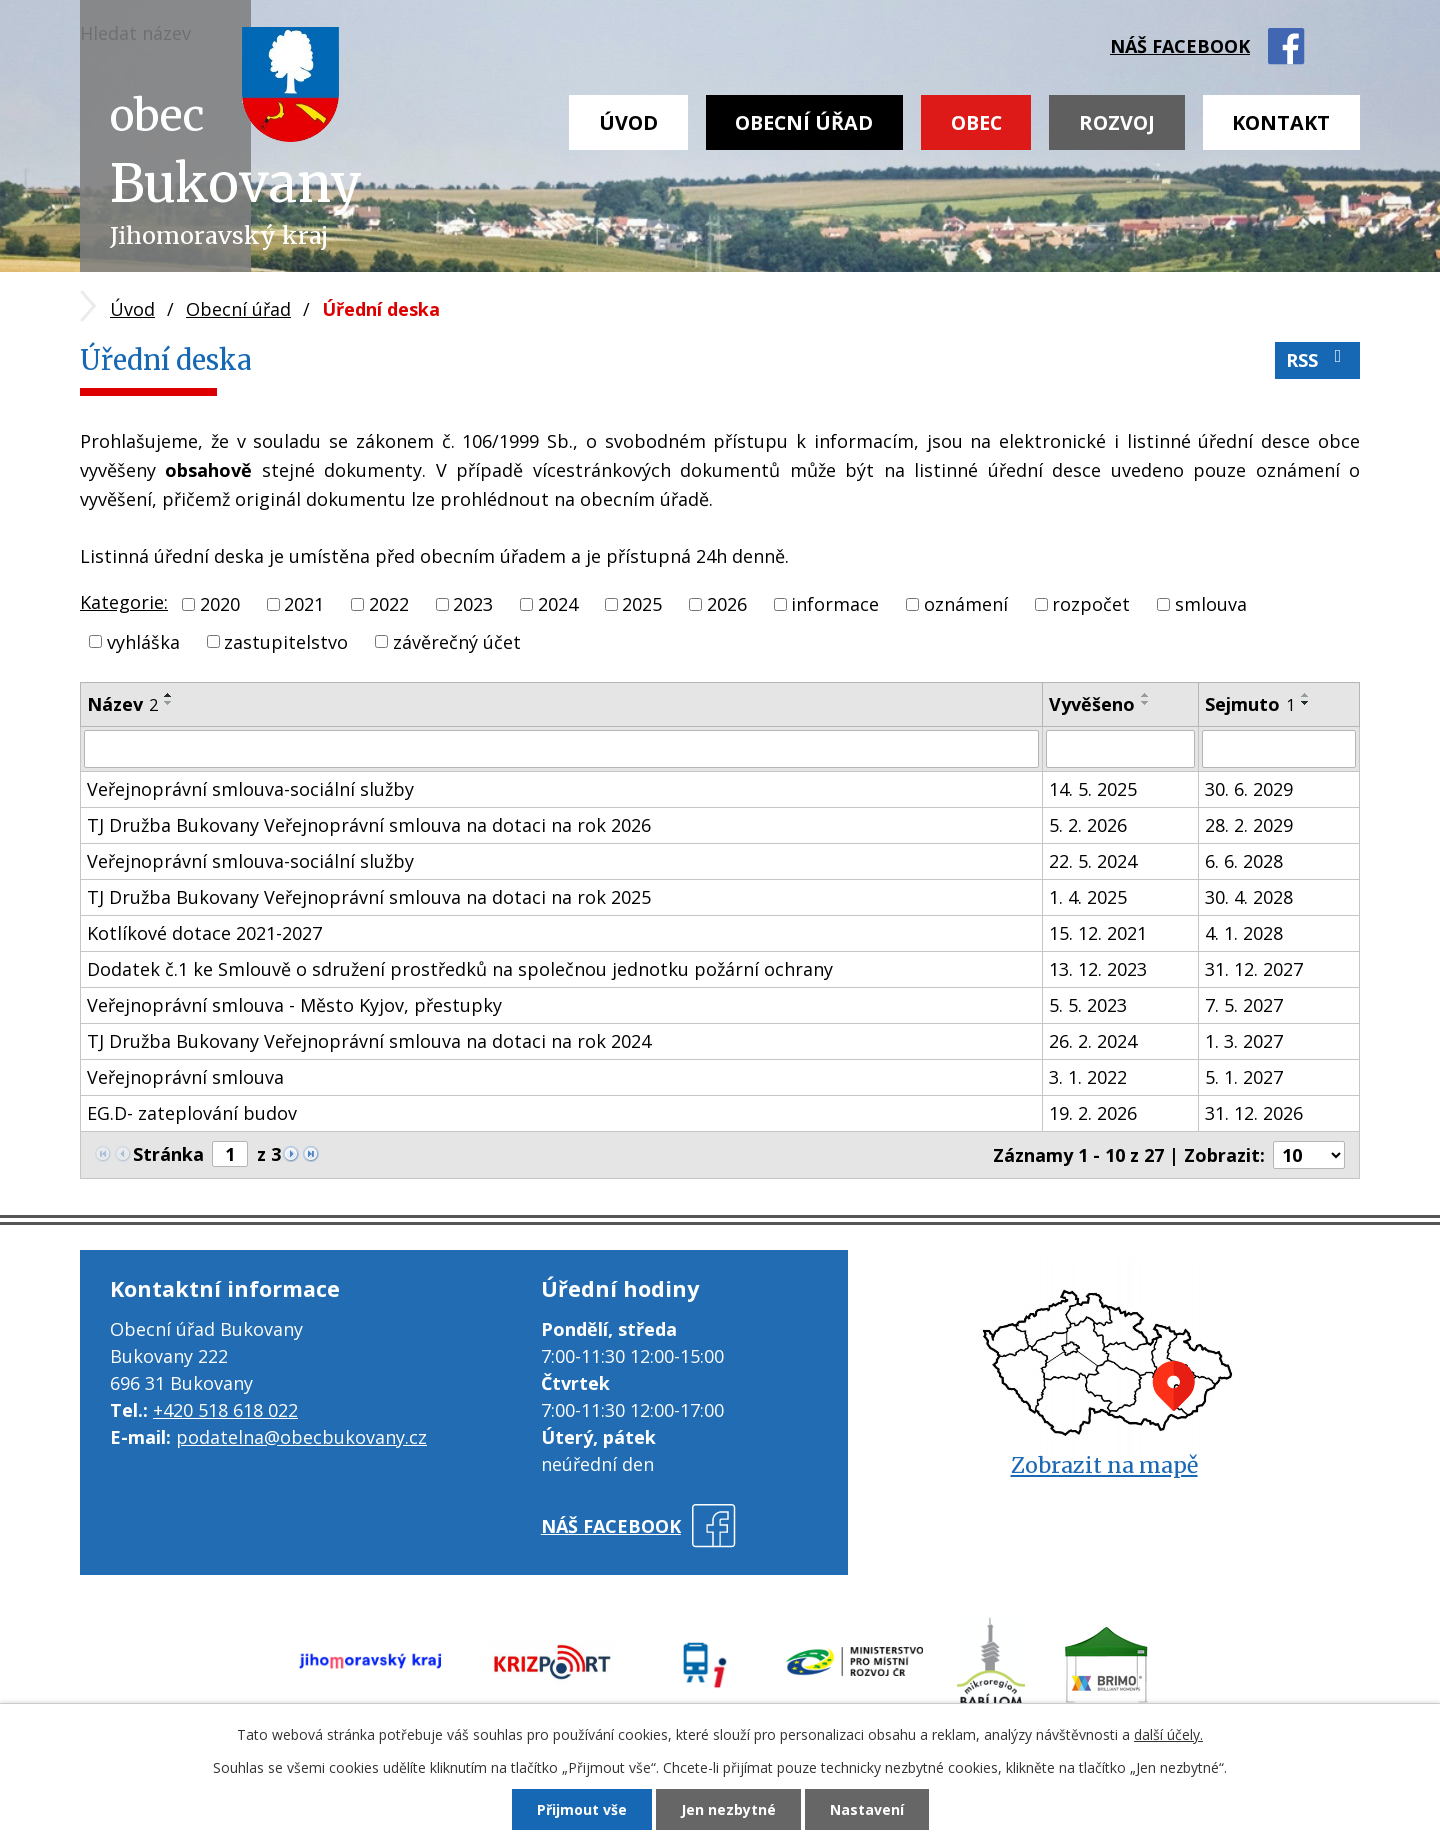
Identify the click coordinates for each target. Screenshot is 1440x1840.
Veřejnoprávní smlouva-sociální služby (250, 789)
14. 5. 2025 (1093, 789)
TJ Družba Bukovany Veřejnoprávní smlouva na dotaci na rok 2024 (369, 1041)
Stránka (168, 1154)
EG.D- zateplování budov (192, 1113)
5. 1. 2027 (1244, 1077)
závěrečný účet (457, 641)
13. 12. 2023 (1098, 969)
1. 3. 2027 (1244, 1041)
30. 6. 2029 (1249, 789)
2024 (558, 604)
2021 (304, 604)
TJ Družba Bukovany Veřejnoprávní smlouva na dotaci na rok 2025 (369, 897)
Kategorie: (124, 602)
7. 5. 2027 (1244, 1005)
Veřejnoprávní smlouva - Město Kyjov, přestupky (294, 1005)
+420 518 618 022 (225, 1410)
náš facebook (1180, 46)
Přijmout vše (582, 1809)
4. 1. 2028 (1244, 933)
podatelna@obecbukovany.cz (301, 1437)
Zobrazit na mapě (1104, 1465)
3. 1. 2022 (1088, 1077)
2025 (642, 604)
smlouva (1211, 604)
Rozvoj (1117, 122)
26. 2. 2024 (1093, 1041)
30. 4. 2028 (1249, 897)
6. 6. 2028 (1244, 861)
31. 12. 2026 (1254, 1113)
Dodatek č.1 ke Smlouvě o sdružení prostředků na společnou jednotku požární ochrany (460, 969)
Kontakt (1281, 122)
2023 (473, 604)
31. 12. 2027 (1254, 969)
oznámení (966, 604)
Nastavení (867, 1809)
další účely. (1168, 1734)
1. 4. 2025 (1088, 897)
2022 (389, 604)
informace (835, 604)
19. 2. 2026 (1093, 1113)
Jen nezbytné (728, 1809)
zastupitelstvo (286, 641)
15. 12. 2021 (1098, 933)
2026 (727, 604)
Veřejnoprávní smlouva (185, 1077)
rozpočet (1091, 604)
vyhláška (143, 641)
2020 (220, 604)
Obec (976, 122)
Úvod (628, 122)
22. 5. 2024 (1093, 861)
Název (122, 704)
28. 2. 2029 (1249, 825)
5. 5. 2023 (1088, 1005)
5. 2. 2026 (1088, 825)
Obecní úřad (804, 122)
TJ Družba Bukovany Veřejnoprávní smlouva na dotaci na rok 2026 (369, 825)
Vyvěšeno (1092, 704)
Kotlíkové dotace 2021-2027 (204, 933)
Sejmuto (1250, 704)
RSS (1318, 359)
